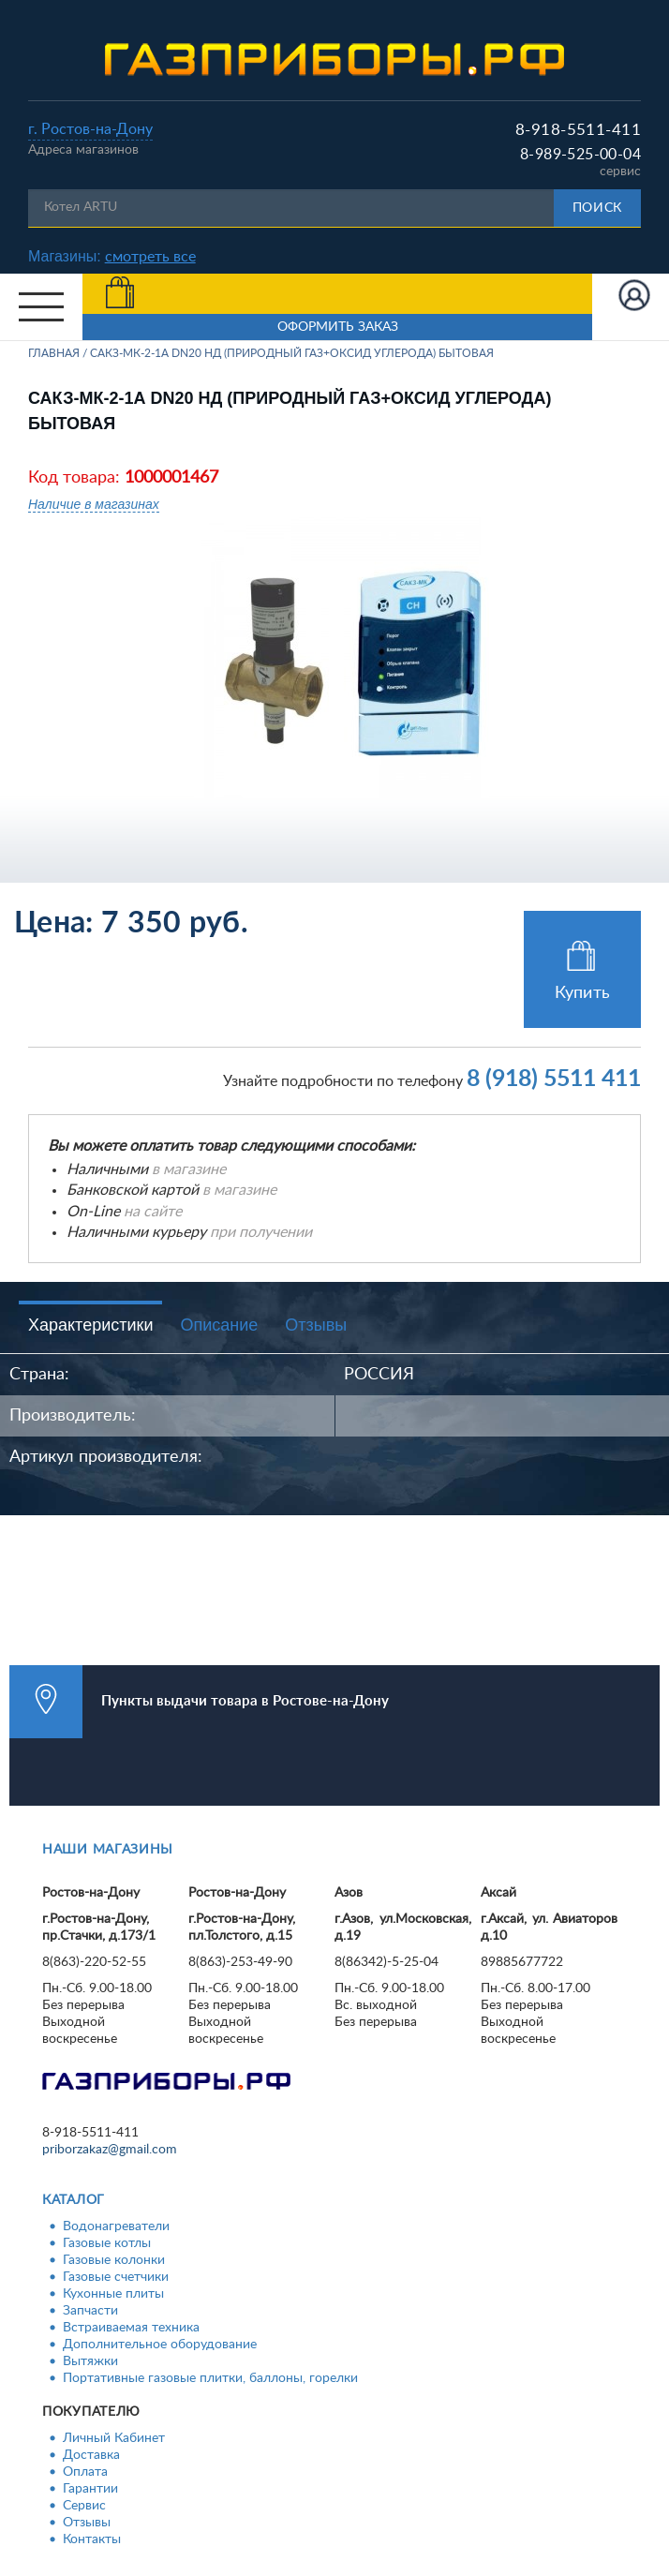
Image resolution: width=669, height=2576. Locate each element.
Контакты (92, 2539)
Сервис (84, 2505)
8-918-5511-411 (578, 130)
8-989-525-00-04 (580, 154)
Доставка (91, 2455)
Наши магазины (107, 1849)
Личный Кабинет (114, 2438)
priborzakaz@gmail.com (109, 2149)
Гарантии (90, 2488)
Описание (219, 1325)
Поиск (597, 208)
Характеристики (90, 1325)
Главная (54, 353)
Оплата (85, 2472)
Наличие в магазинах (93, 504)
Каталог (73, 2200)
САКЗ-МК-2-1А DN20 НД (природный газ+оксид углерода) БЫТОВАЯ (292, 353)
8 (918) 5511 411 (554, 1079)
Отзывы (316, 1325)
